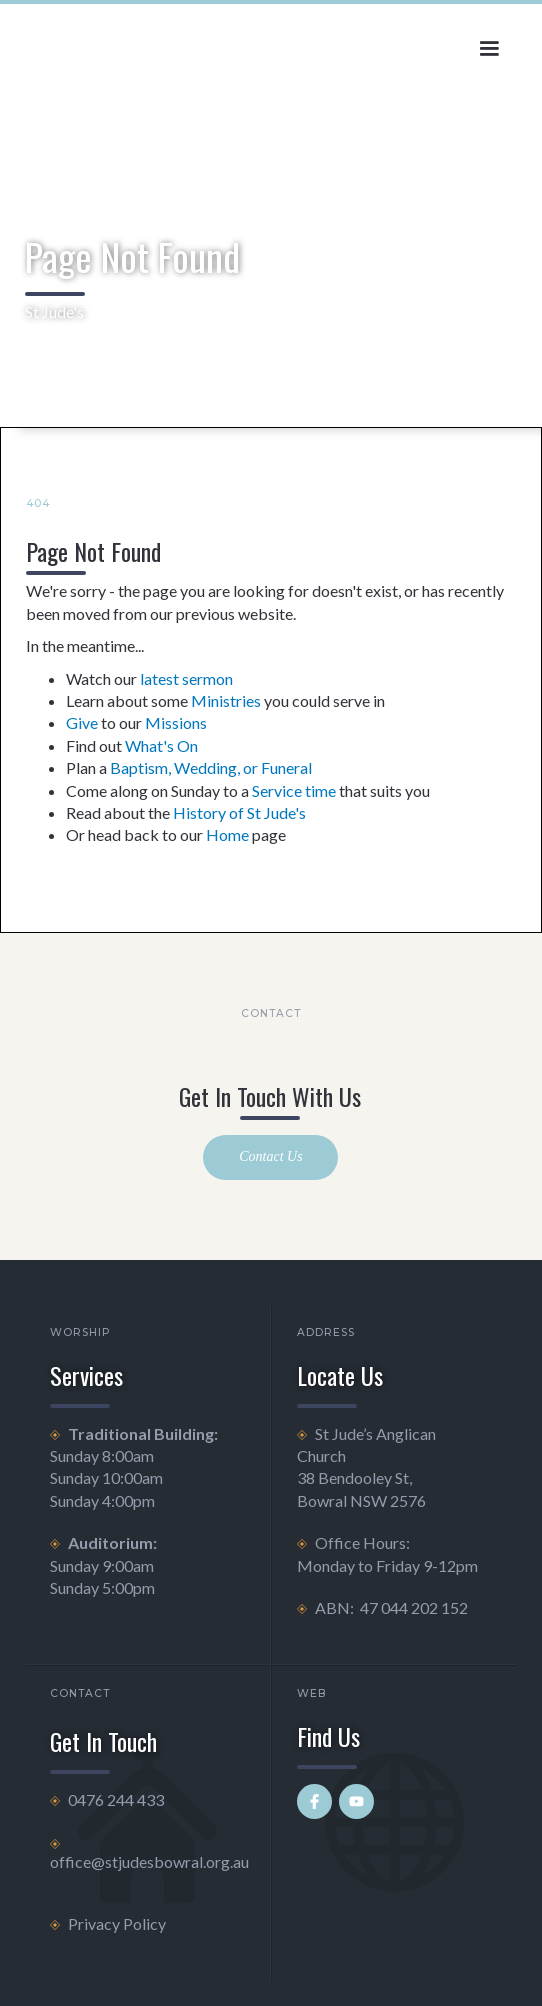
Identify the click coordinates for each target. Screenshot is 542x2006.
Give (82, 722)
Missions (176, 722)
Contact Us (270, 1156)
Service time (294, 790)
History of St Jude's (239, 812)
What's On (161, 745)
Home (227, 834)
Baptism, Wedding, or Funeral (211, 767)
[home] (168, 49)
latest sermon (186, 678)
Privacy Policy (117, 1923)
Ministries (226, 700)
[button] (489, 49)
